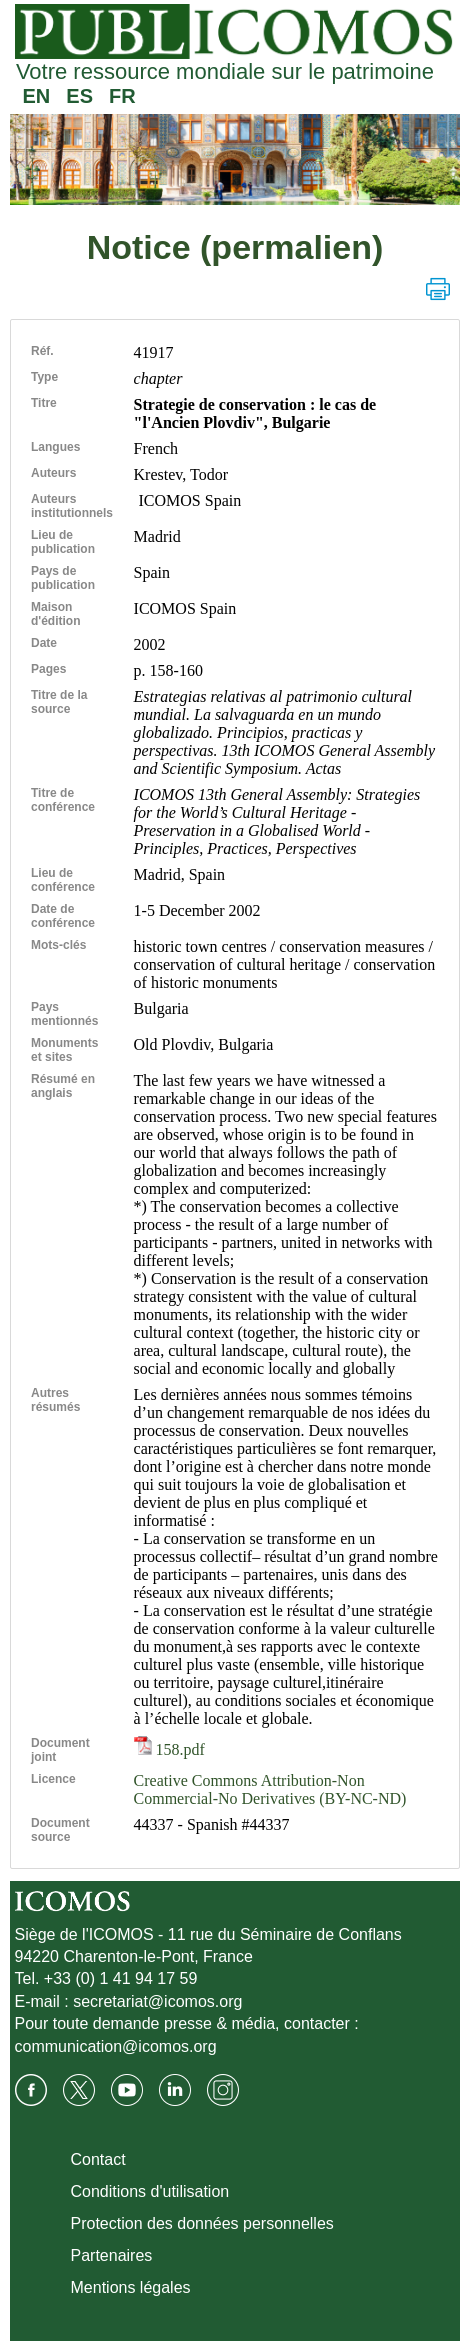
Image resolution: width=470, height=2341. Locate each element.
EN (37, 96)
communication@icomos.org (116, 2046)
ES (79, 96)
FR (122, 96)
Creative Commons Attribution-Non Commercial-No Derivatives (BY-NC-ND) (270, 1789)
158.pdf (169, 1749)
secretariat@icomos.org (157, 2001)
